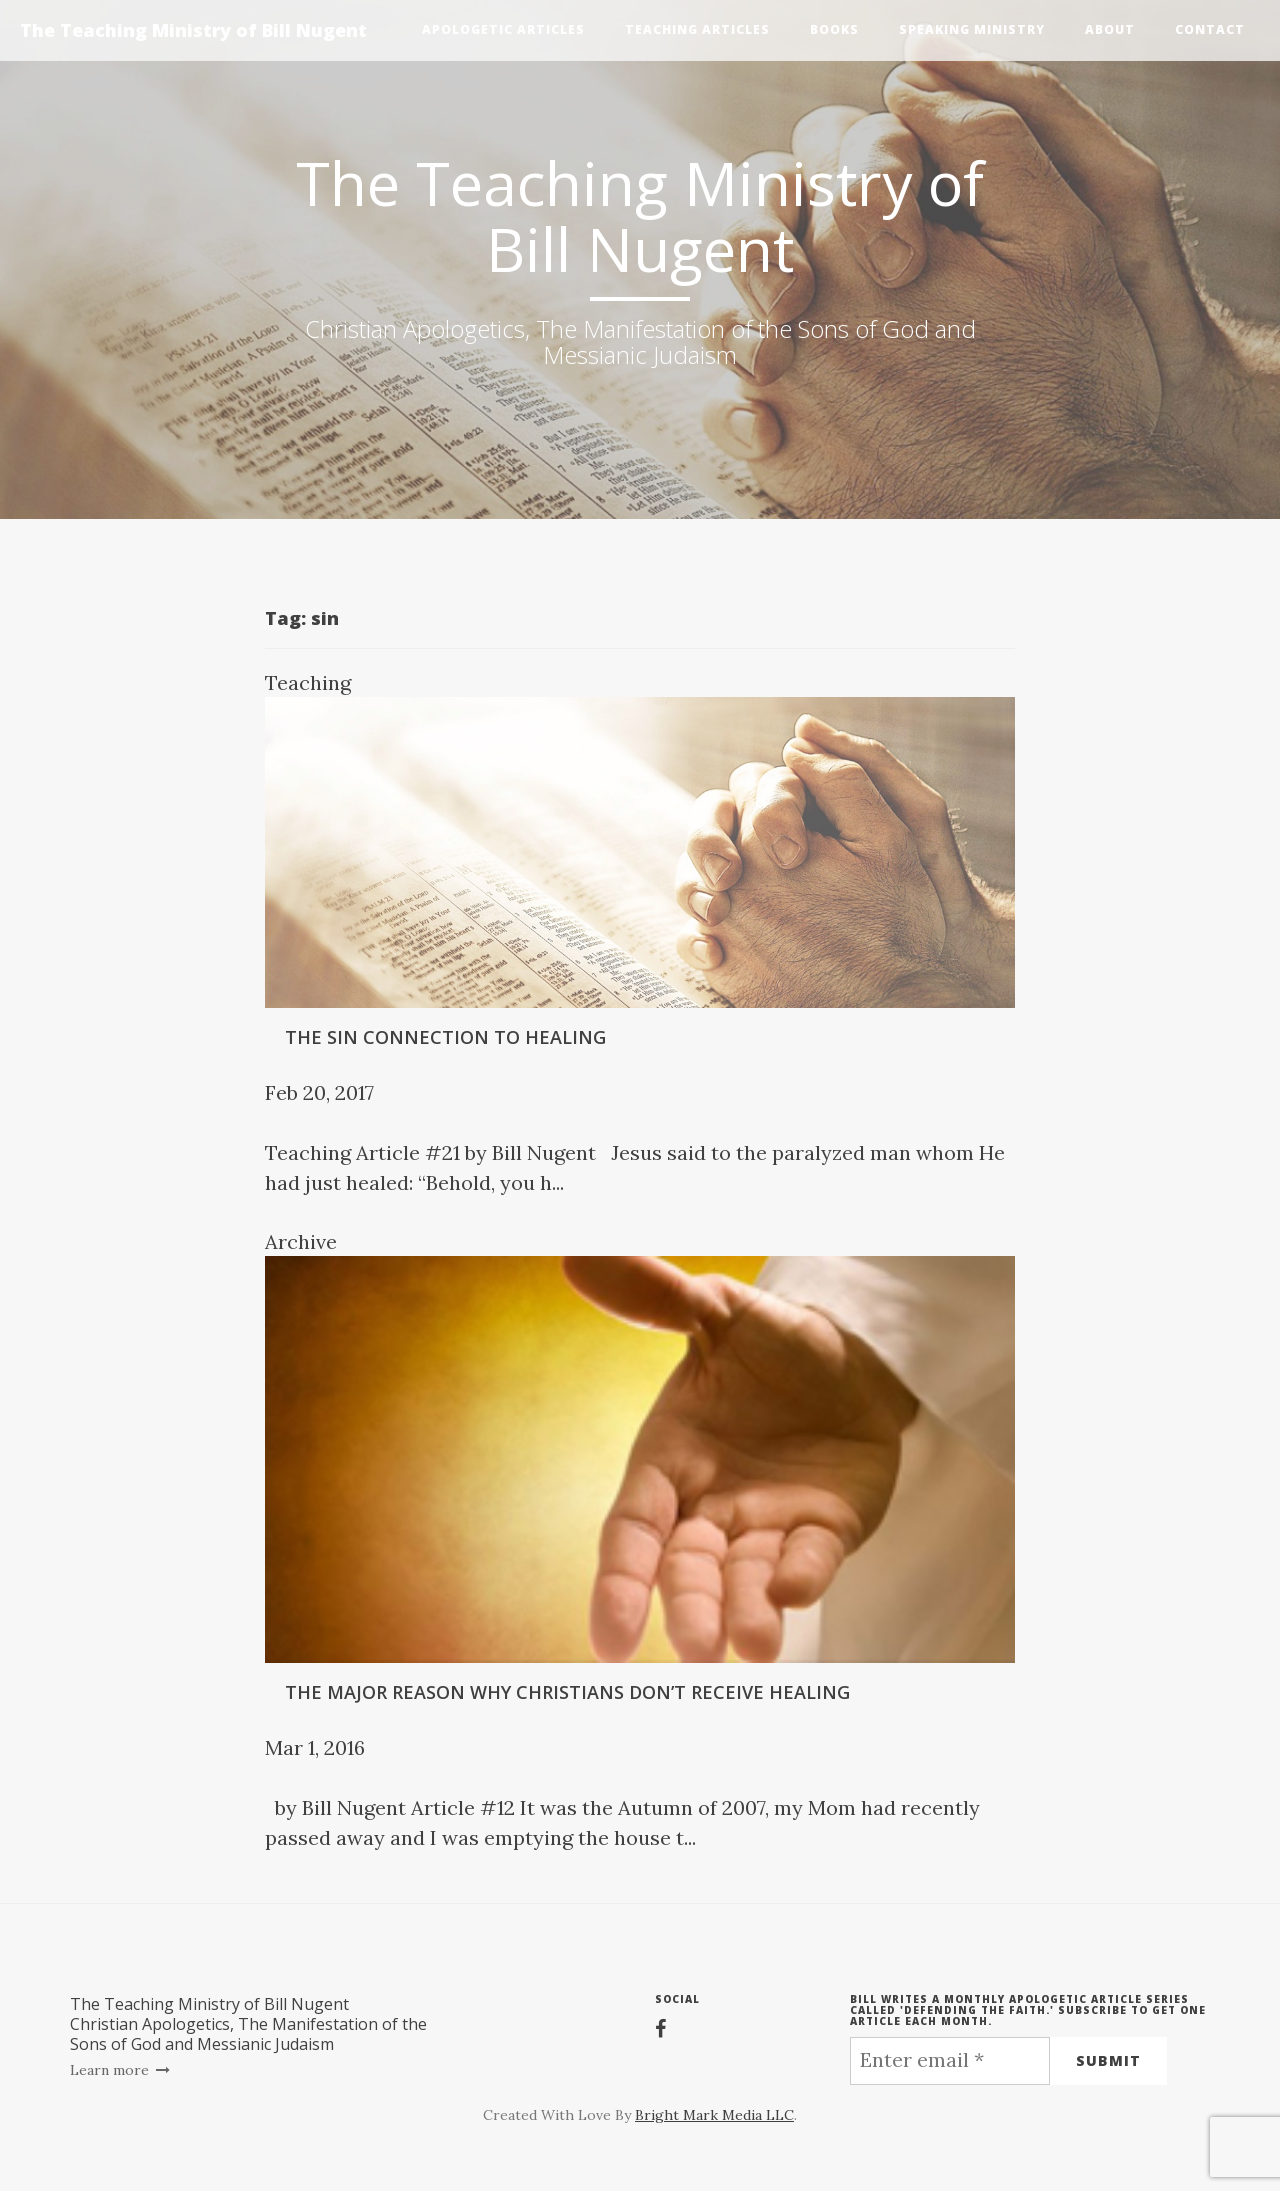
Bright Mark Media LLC (714, 2115)
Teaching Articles (697, 29)
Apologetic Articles (503, 29)
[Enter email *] (950, 2061)
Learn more (120, 2070)
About (1110, 29)
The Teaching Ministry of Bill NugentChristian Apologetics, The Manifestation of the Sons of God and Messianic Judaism (248, 2024)
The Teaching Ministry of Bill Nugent (193, 30)
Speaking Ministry (972, 29)
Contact (1210, 29)
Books (834, 29)
